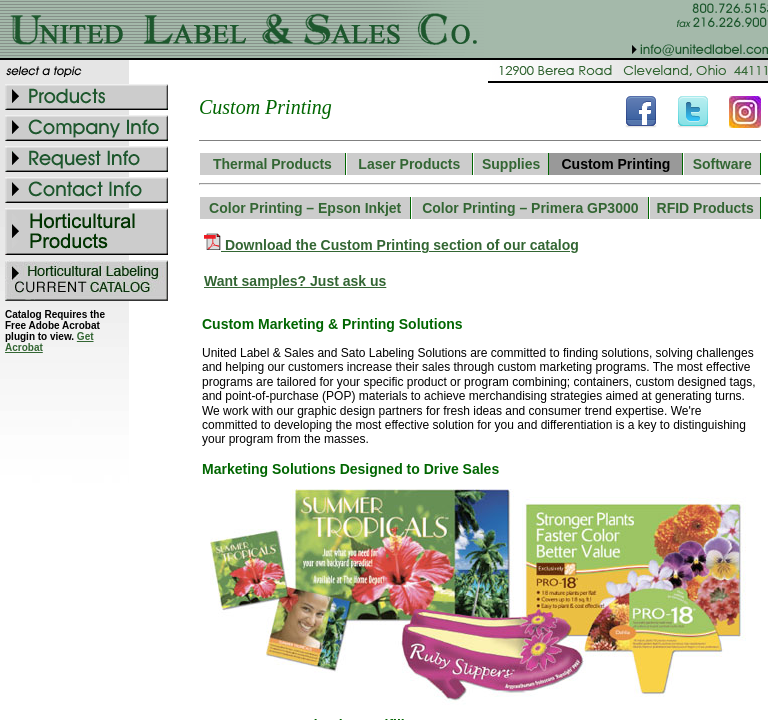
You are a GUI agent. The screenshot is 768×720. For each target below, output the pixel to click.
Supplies (511, 164)
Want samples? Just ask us (295, 281)
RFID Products (705, 208)
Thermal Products (272, 164)
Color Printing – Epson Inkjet (305, 208)
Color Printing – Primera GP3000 (530, 208)
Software (722, 164)
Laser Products (409, 164)
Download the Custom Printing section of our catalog (400, 245)
